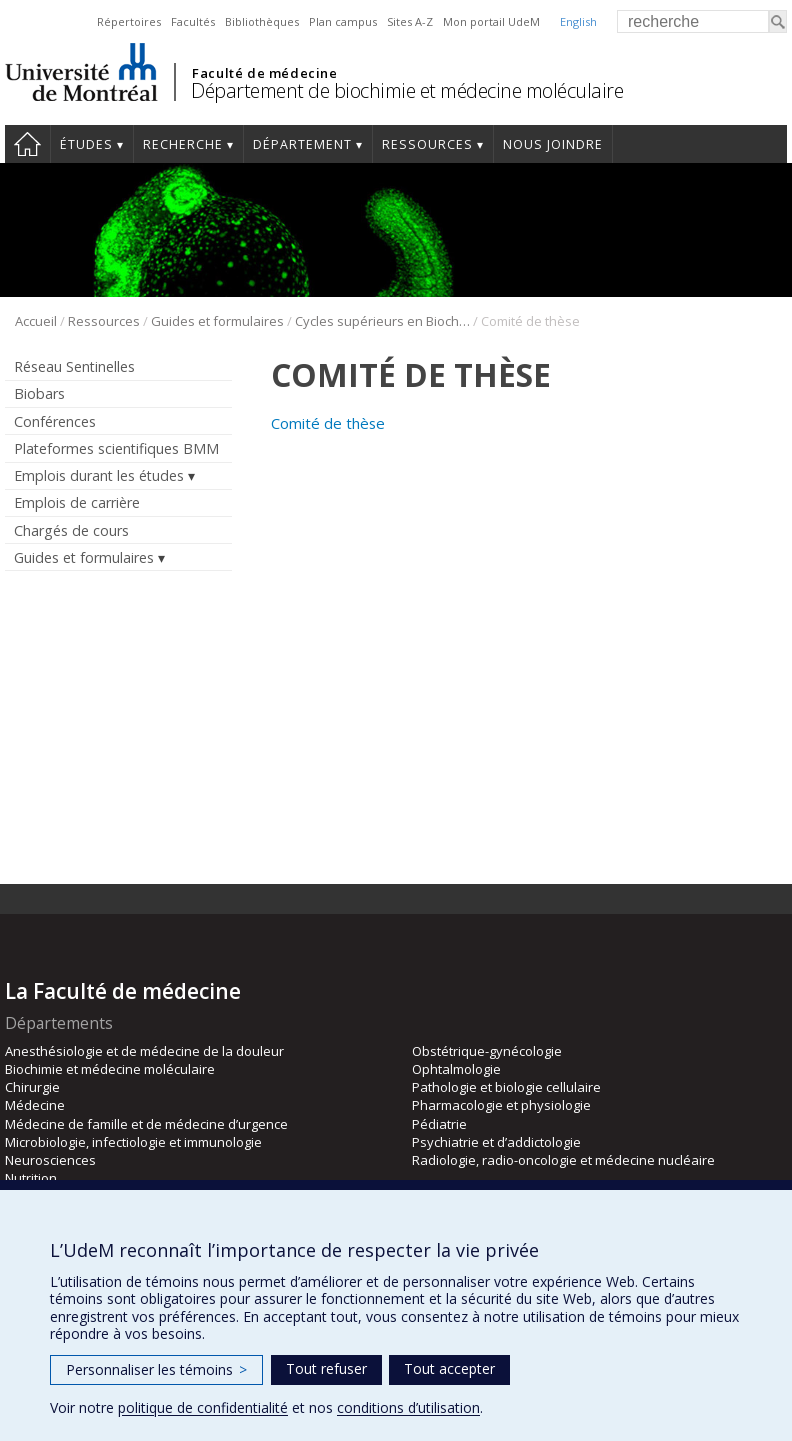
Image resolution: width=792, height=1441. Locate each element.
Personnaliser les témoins (156, 1369)
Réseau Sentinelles (74, 366)
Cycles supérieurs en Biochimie (382, 321)
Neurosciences (50, 1160)
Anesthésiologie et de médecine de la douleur (144, 1051)
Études (86, 144)
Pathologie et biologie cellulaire (506, 1087)
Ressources (427, 144)
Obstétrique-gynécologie (487, 1051)
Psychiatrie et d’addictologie (496, 1142)
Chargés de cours (71, 530)
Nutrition (31, 1178)
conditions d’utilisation (408, 1407)
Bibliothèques (262, 21)
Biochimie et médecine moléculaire (110, 1069)
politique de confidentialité (203, 1407)
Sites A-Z (410, 21)
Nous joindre (553, 144)
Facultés (193, 21)
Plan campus (343, 21)
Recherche (183, 144)
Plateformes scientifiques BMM (116, 448)
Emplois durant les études (99, 475)
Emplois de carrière (77, 502)
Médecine (35, 1105)
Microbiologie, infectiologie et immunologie (133, 1142)
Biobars (39, 393)
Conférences (55, 421)
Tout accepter (449, 1368)
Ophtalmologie (456, 1069)
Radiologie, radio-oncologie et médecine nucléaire (563, 1160)
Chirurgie (32, 1087)
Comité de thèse (328, 423)
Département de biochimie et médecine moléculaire (407, 90)
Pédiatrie (439, 1124)
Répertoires (129, 21)
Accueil (27, 144)
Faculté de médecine (264, 73)
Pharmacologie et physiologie (501, 1105)
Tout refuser (326, 1368)
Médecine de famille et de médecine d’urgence (146, 1124)
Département (302, 144)
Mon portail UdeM (491, 21)
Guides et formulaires (217, 321)
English (578, 21)
